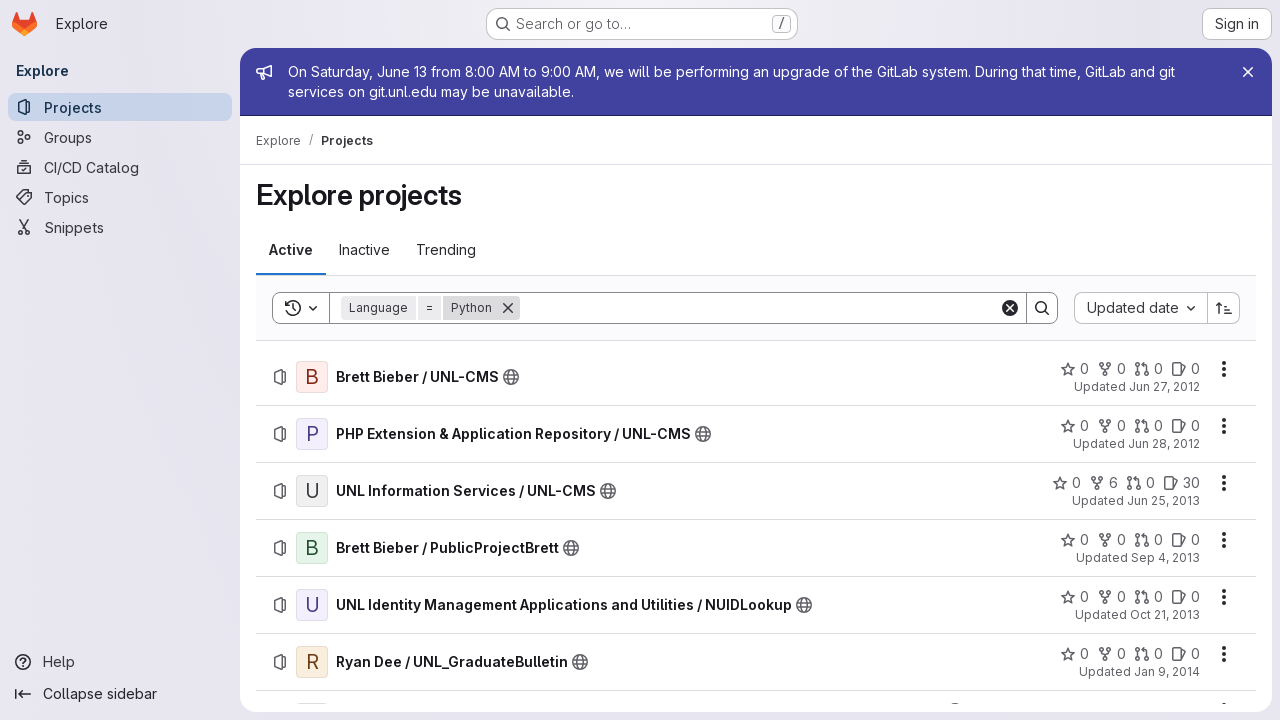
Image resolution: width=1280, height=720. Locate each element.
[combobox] (1140, 308)
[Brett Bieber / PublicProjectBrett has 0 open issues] (1185, 540)
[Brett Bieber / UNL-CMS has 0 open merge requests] (1148, 369)
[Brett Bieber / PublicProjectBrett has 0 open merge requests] (1148, 540)
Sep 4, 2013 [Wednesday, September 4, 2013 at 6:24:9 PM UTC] (1165, 557)
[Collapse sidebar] (120, 694)
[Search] (759, 308)
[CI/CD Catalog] (120, 167)
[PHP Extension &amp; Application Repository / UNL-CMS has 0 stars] (1074, 426)
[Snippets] (120, 227)
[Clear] (1010, 308)
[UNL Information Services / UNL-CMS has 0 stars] (1066, 483)
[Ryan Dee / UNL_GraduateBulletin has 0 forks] (1111, 654)
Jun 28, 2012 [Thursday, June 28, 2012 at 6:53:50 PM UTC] (1164, 443)
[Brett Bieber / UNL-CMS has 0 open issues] (1185, 369)
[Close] (1248, 72)
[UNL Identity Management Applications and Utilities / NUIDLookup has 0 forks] (1111, 597)
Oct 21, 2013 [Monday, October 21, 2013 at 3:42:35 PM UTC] (1165, 614)
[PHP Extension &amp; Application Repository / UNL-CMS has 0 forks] (1111, 426)
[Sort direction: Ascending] (1224, 308)
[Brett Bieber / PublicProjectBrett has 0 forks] (1111, 540)
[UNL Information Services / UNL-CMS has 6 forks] (1103, 483)
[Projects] (120, 107)
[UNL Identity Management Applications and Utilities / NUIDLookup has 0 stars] (1074, 597)
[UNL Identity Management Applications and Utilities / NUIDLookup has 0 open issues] (1185, 597)
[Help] (120, 662)
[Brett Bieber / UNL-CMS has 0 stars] (1074, 369)
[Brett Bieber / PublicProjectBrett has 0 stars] (1074, 540)
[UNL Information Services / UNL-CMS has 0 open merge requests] (1140, 483)
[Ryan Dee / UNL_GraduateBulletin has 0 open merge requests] (1148, 654)
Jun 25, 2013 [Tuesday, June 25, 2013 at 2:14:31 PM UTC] (1163, 500)
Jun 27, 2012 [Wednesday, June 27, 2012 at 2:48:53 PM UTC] (1164, 386)
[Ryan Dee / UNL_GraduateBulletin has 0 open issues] (1185, 654)
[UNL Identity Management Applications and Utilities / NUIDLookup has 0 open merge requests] (1148, 597)
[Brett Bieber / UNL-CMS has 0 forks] (1111, 369)
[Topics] (120, 197)
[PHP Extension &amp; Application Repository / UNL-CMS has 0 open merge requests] (1148, 426)
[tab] (291, 250)
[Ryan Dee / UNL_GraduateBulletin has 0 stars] (1074, 654)
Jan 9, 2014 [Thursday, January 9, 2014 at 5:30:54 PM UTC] (1167, 671)
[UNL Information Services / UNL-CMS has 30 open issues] (1181, 483)
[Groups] (120, 137)
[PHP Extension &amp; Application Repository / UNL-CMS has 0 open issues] (1185, 426)
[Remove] (508, 308)
